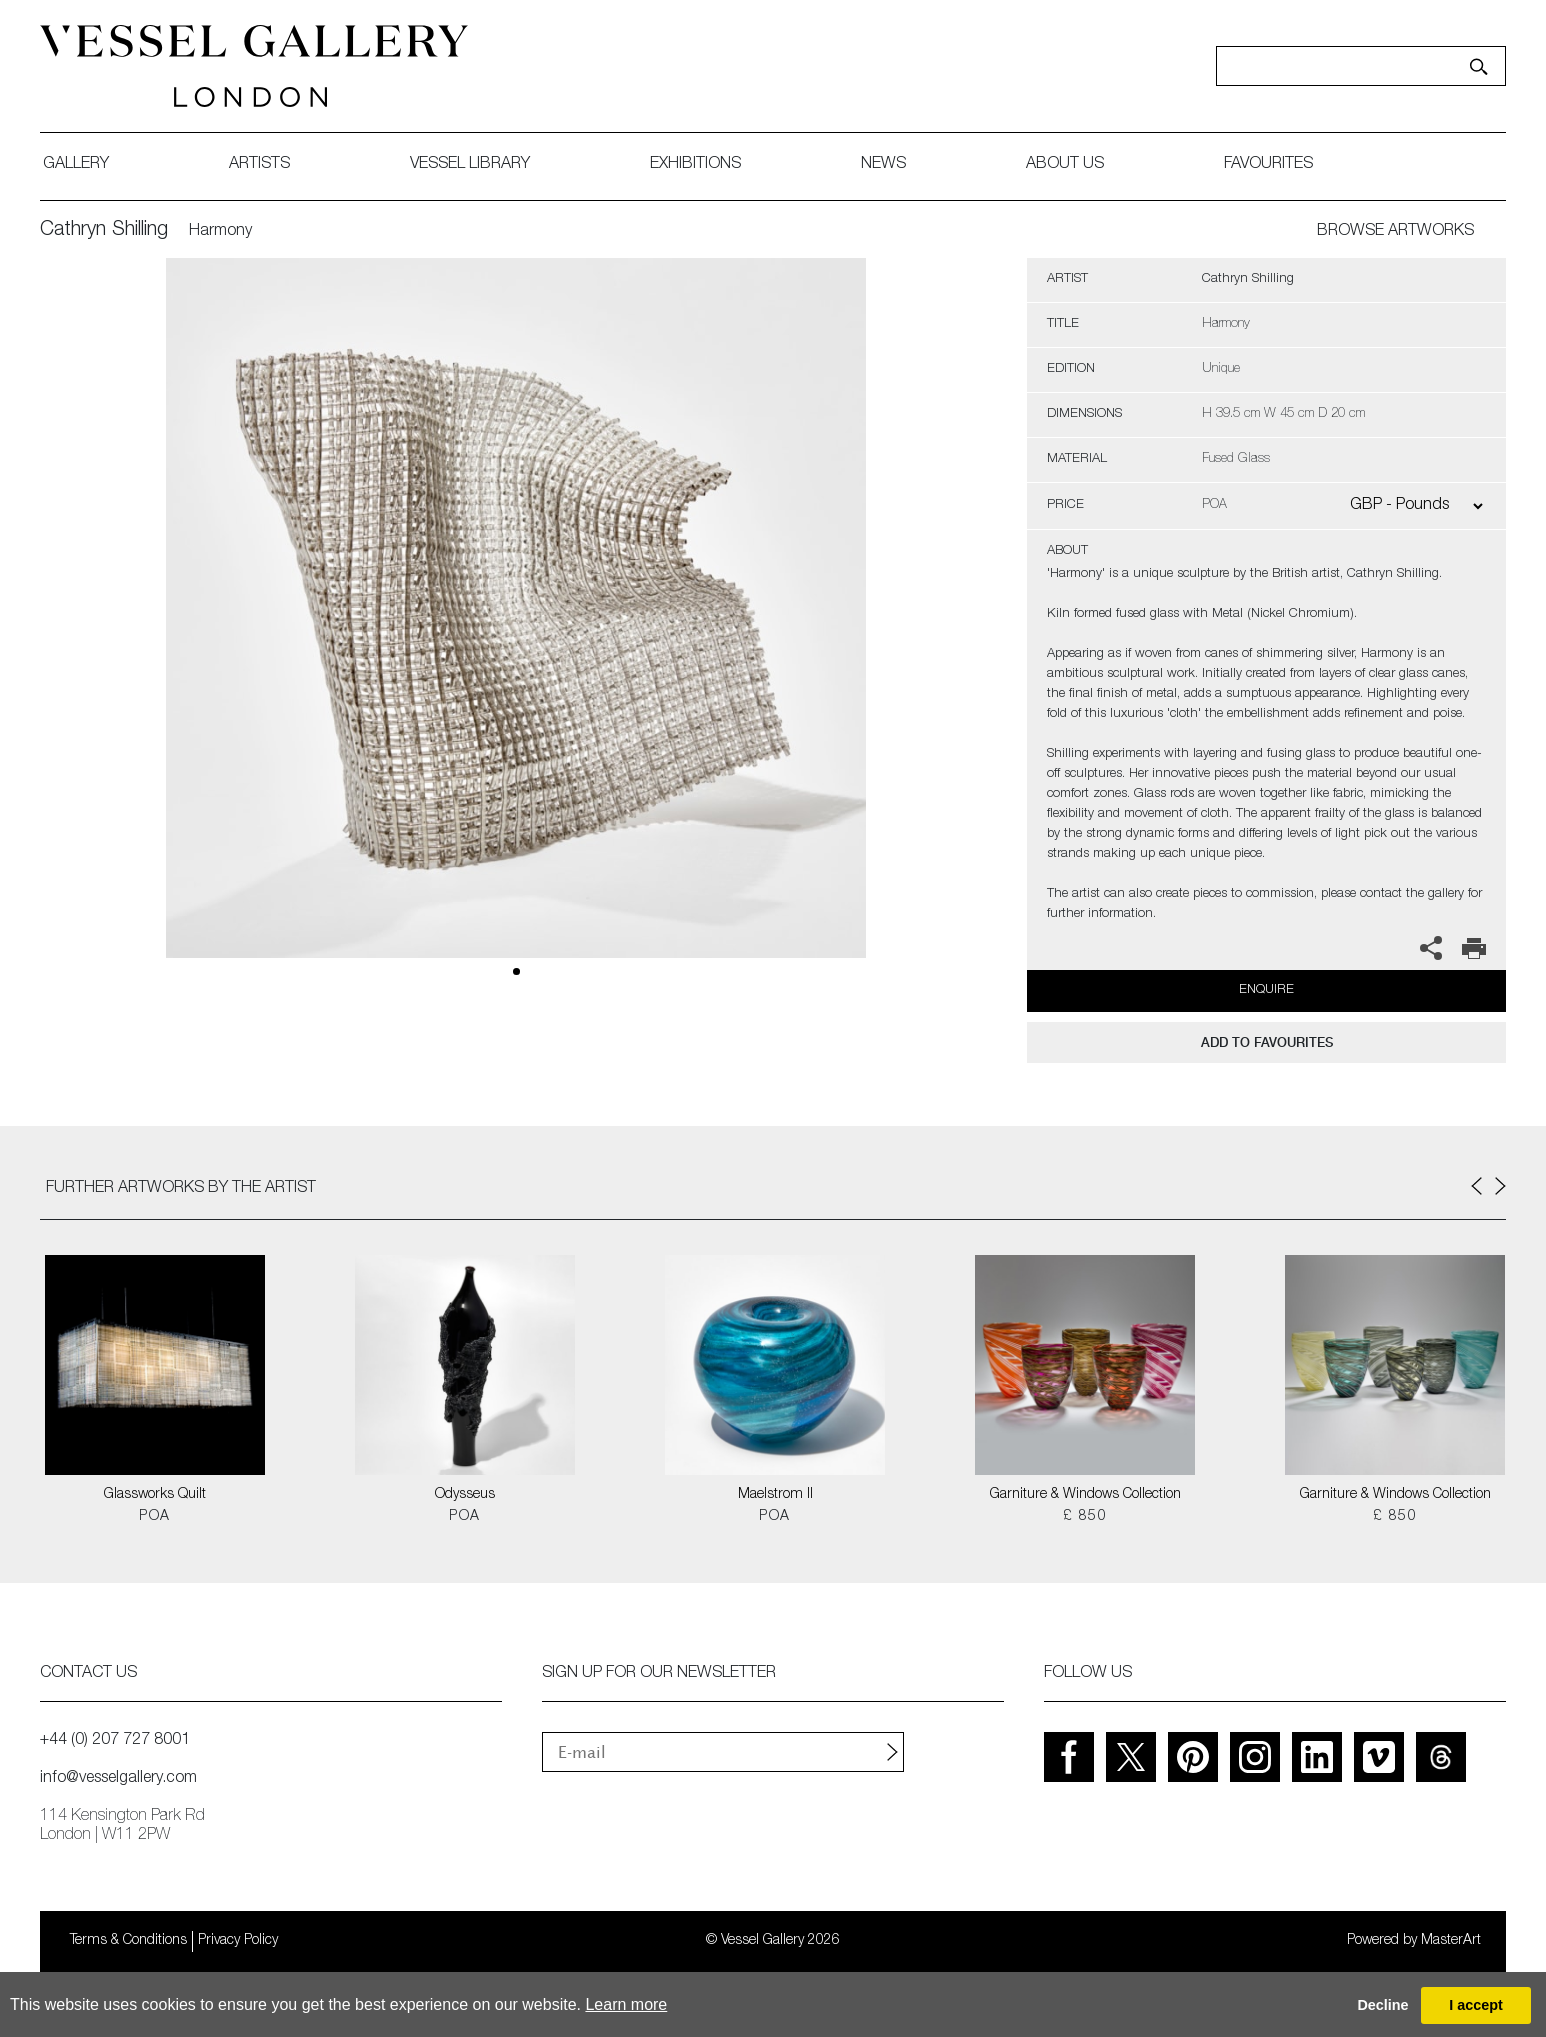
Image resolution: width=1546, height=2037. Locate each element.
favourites (1268, 165)
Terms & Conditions (128, 1941)
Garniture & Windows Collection (1085, 1495)
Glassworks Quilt (155, 1495)
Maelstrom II (775, 1495)
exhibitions (695, 165)
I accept (1476, 2005)
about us (1065, 165)
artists (259, 165)
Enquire (1266, 990)
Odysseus (465, 1495)
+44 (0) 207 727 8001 (115, 1741)
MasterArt (1451, 1941)
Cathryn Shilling (104, 231)
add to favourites (1267, 1042)
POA (154, 1517)
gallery (76, 165)
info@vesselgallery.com (118, 1779)
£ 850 (1085, 1517)
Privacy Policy (238, 1941)
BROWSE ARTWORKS (1395, 232)
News (883, 165)
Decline (1382, 2005)
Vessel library (470, 165)
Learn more (626, 2004)
